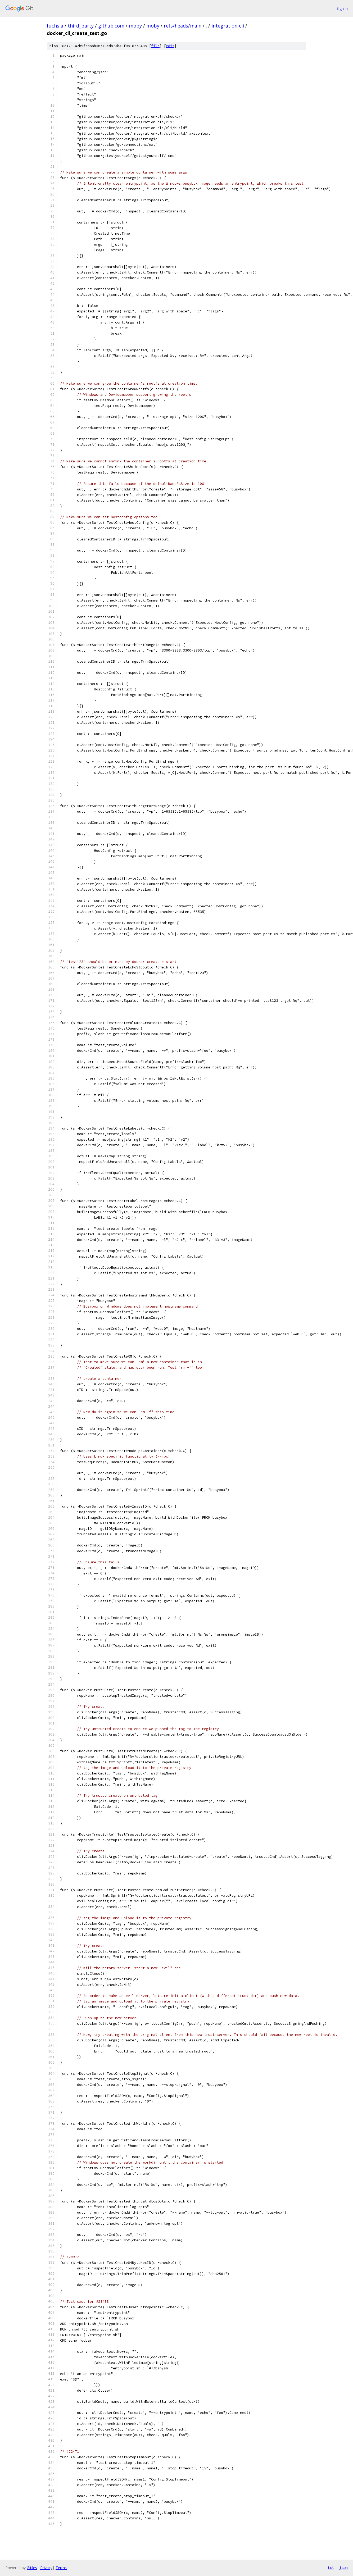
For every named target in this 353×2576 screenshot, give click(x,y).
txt (331, 2567)
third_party (81, 25)
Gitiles (32, 2567)
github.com (111, 25)
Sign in (342, 8)
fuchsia (55, 25)
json (343, 2567)
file (155, 46)
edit (170, 46)
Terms (61, 2567)
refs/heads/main (182, 25)
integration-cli (227, 25)
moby (135, 25)
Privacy (46, 2567)
